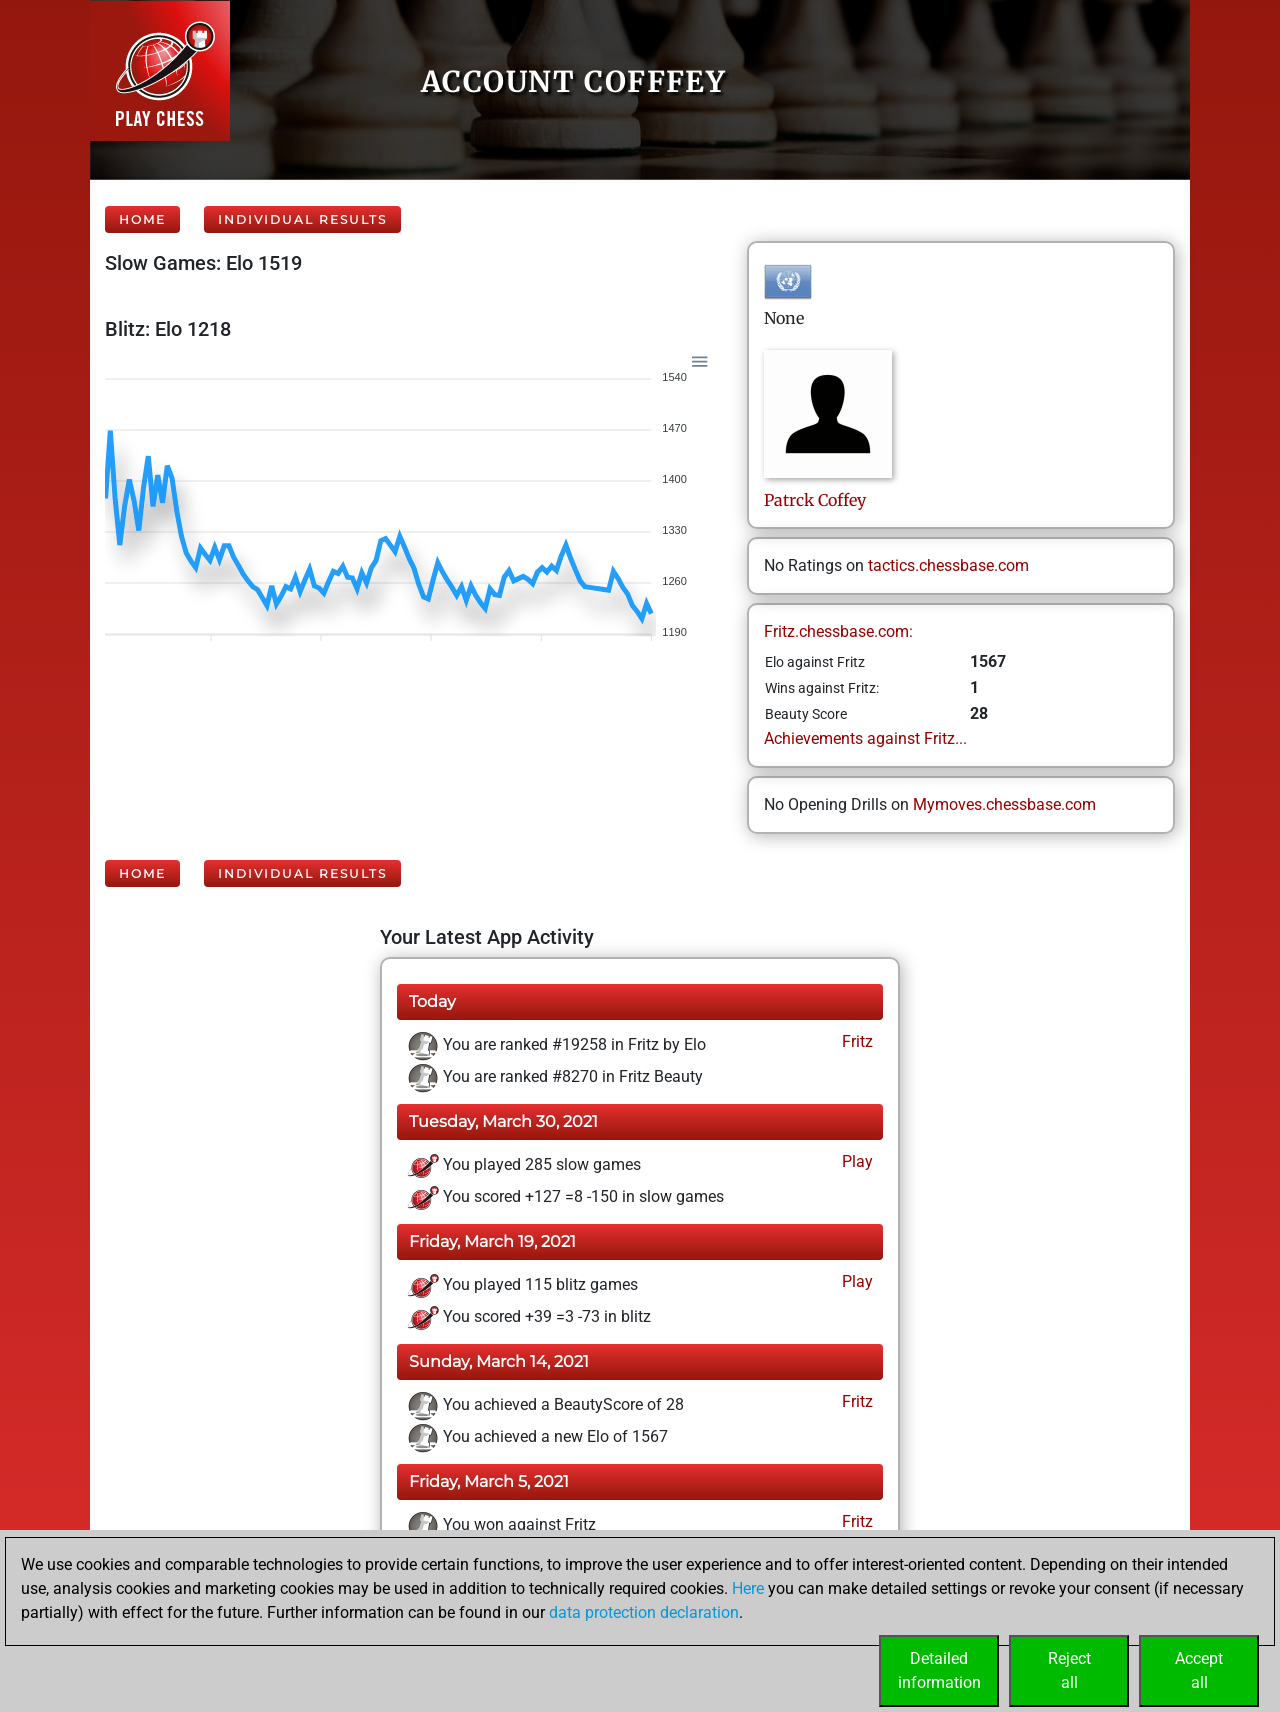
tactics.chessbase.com (948, 565)
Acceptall (1199, 1670)
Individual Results (302, 219)
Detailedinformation (939, 1670)
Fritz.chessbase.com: (838, 631)
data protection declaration (644, 1612)
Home (142, 219)
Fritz (855, 1041)
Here (748, 1588)
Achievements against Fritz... (865, 738)
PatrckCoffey (815, 500)
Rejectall (1069, 1670)
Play (855, 1161)
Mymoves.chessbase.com (1004, 804)
